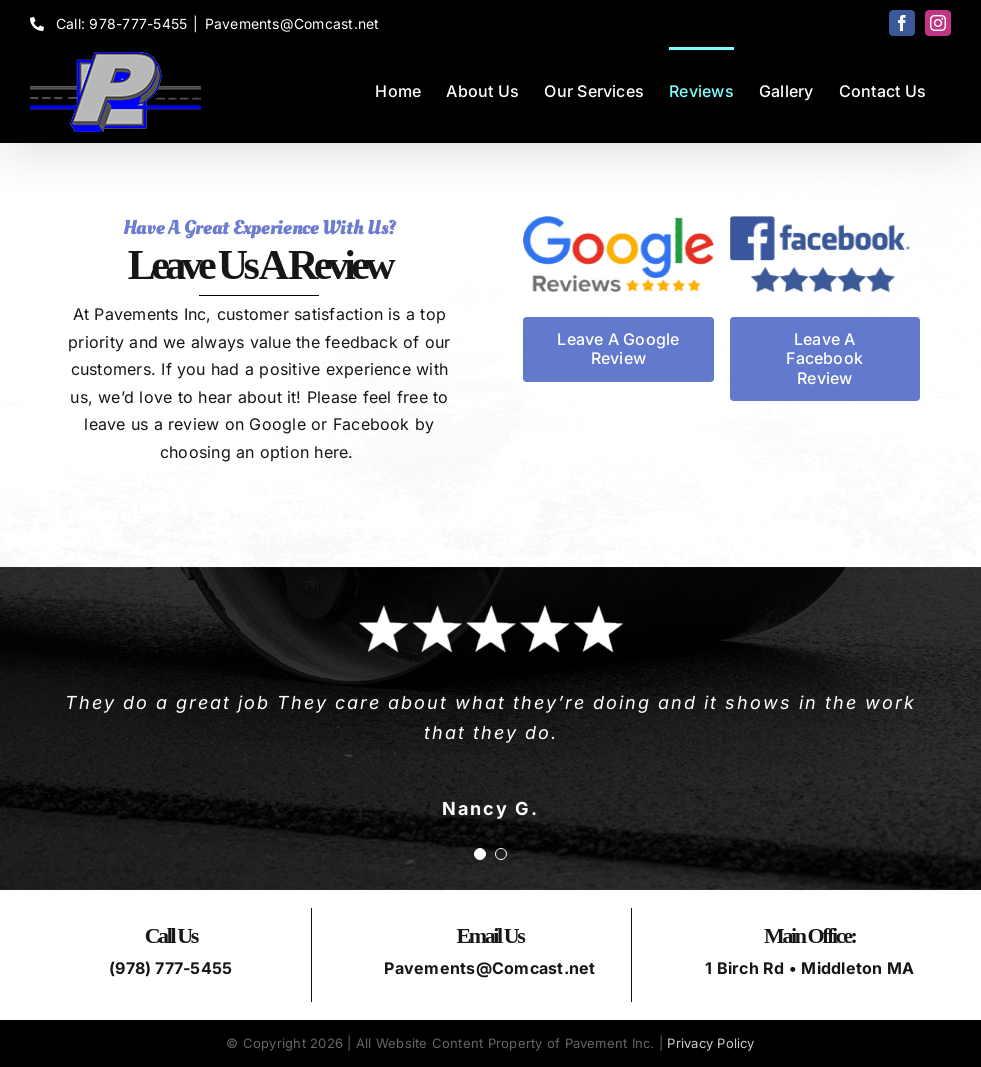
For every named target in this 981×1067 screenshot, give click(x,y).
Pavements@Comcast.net (292, 23)
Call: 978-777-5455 (108, 23)
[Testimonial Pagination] (480, 854)
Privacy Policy (710, 1043)
